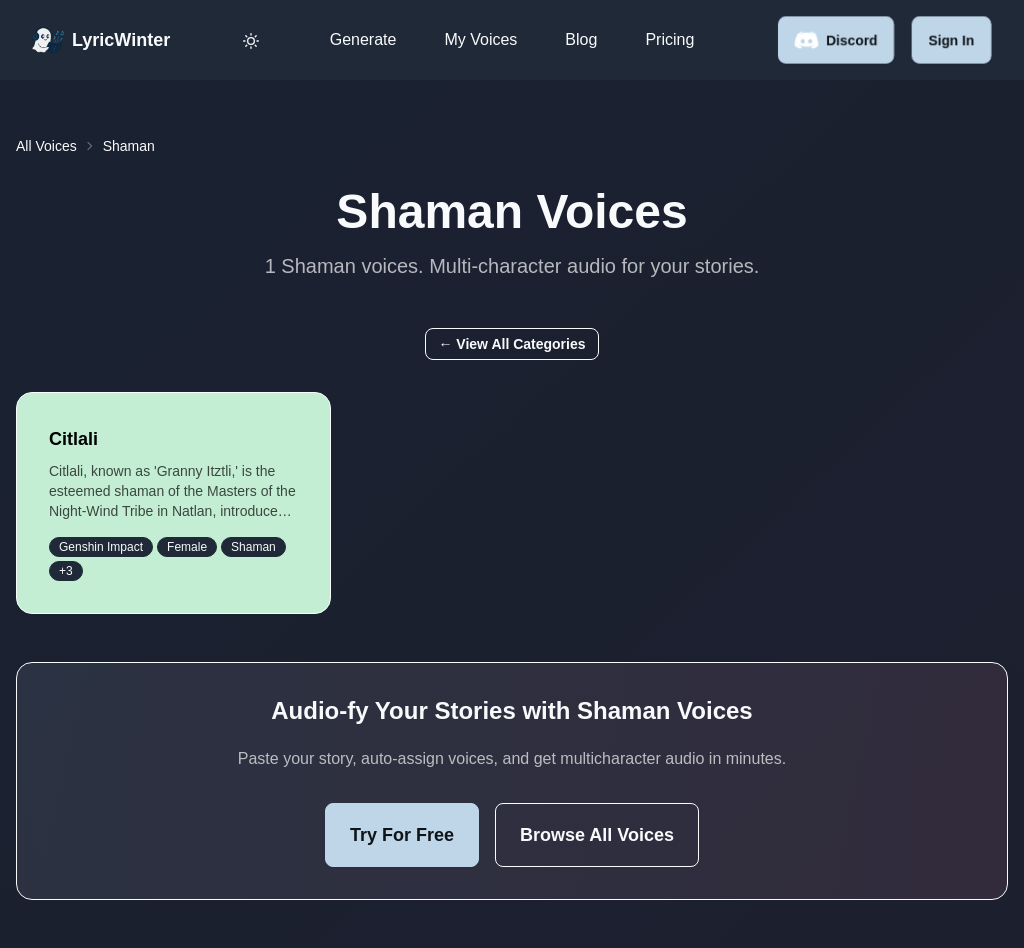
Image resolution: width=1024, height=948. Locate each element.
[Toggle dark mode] (251, 40)
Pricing (669, 39)
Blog (581, 39)
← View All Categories (511, 344)
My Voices (480, 39)
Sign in (951, 40)
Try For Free (402, 835)
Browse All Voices (597, 835)
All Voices (46, 146)
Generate (363, 39)
